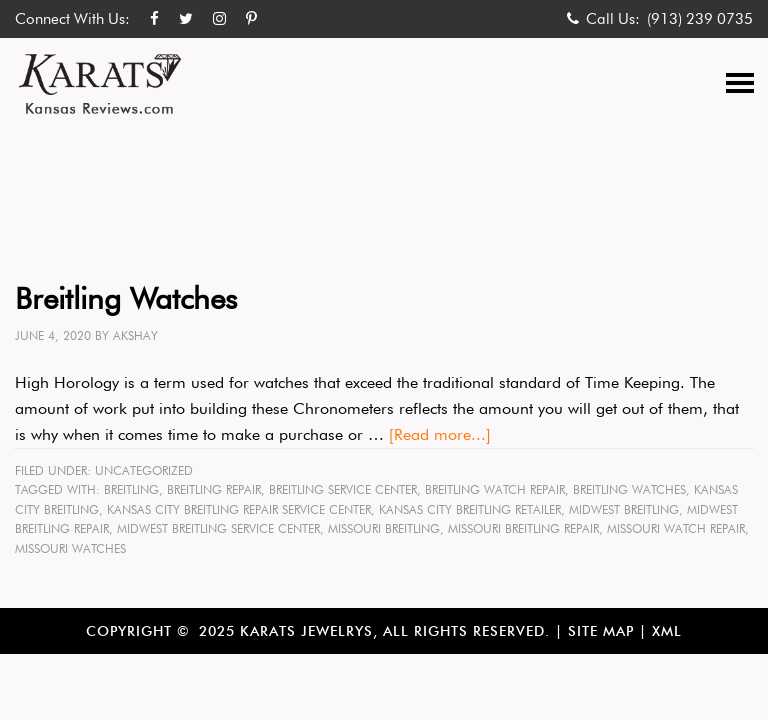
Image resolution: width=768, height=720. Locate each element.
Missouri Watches (70, 548)
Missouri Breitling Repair (523, 528)
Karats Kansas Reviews (100, 84)
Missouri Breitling (384, 528)
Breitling (131, 489)
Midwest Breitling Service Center (218, 528)
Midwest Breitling (624, 509)
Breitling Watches (126, 298)
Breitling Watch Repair (495, 489)
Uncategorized (144, 470)
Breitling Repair (214, 489)
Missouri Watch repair (676, 528)
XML (667, 631)
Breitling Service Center (343, 489)
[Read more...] (440, 434)
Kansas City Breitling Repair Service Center (239, 509)
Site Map (601, 631)
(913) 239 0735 (700, 19)
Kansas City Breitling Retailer (470, 509)
